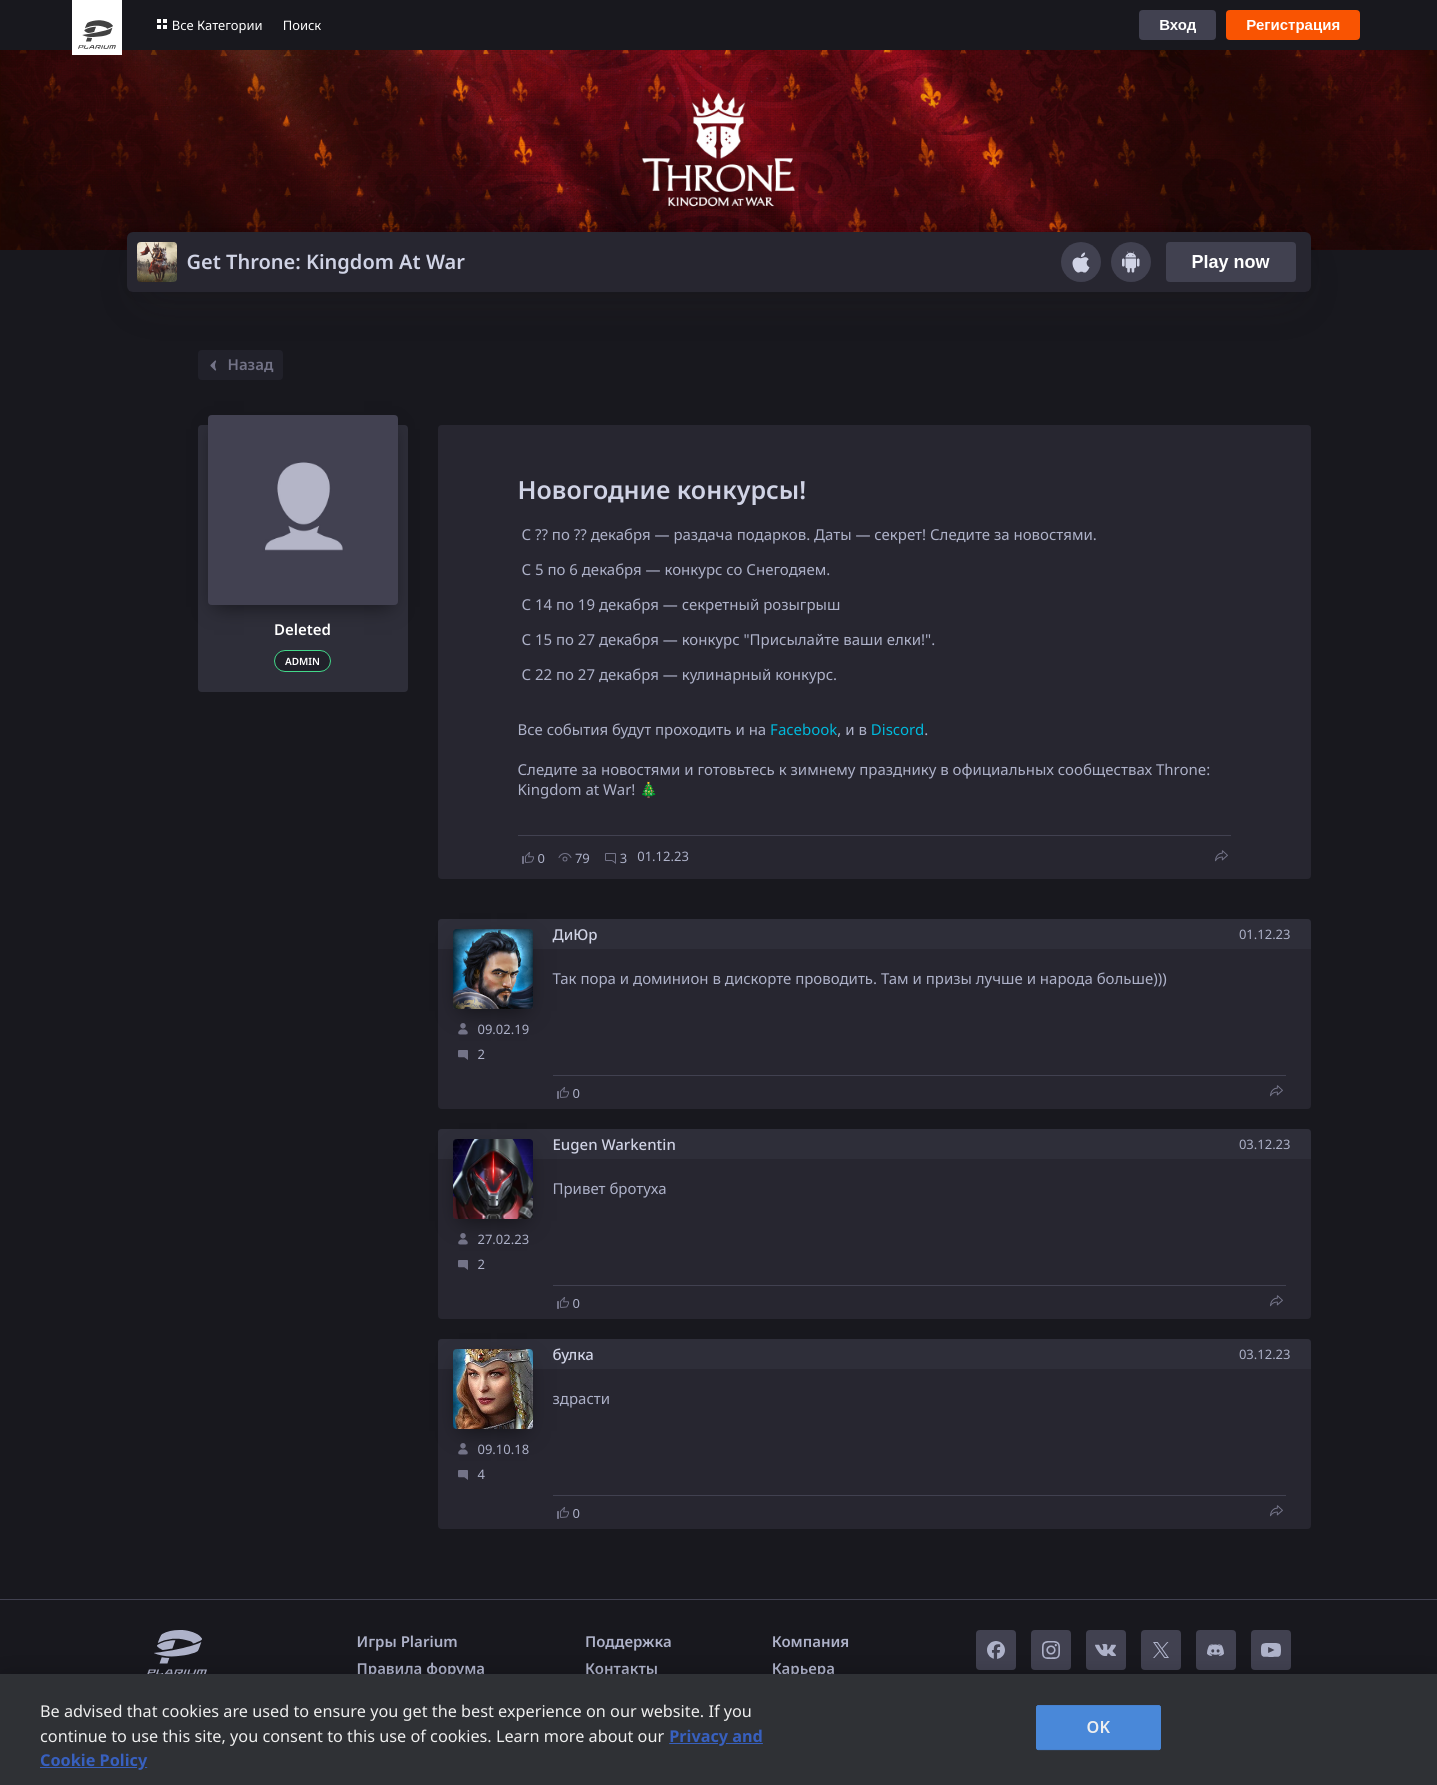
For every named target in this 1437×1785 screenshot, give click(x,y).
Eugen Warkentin (614, 1145)
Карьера (803, 1669)
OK (1099, 1727)
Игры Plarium (407, 1642)
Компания (811, 1642)
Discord (897, 730)
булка (573, 1355)
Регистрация (1293, 24)
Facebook (803, 730)
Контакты (621, 1669)
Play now (1230, 262)
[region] (718, 1729)
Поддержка (628, 1642)
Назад (238, 365)
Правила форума (421, 1669)
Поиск (302, 25)
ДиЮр (575, 935)
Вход (1177, 24)
